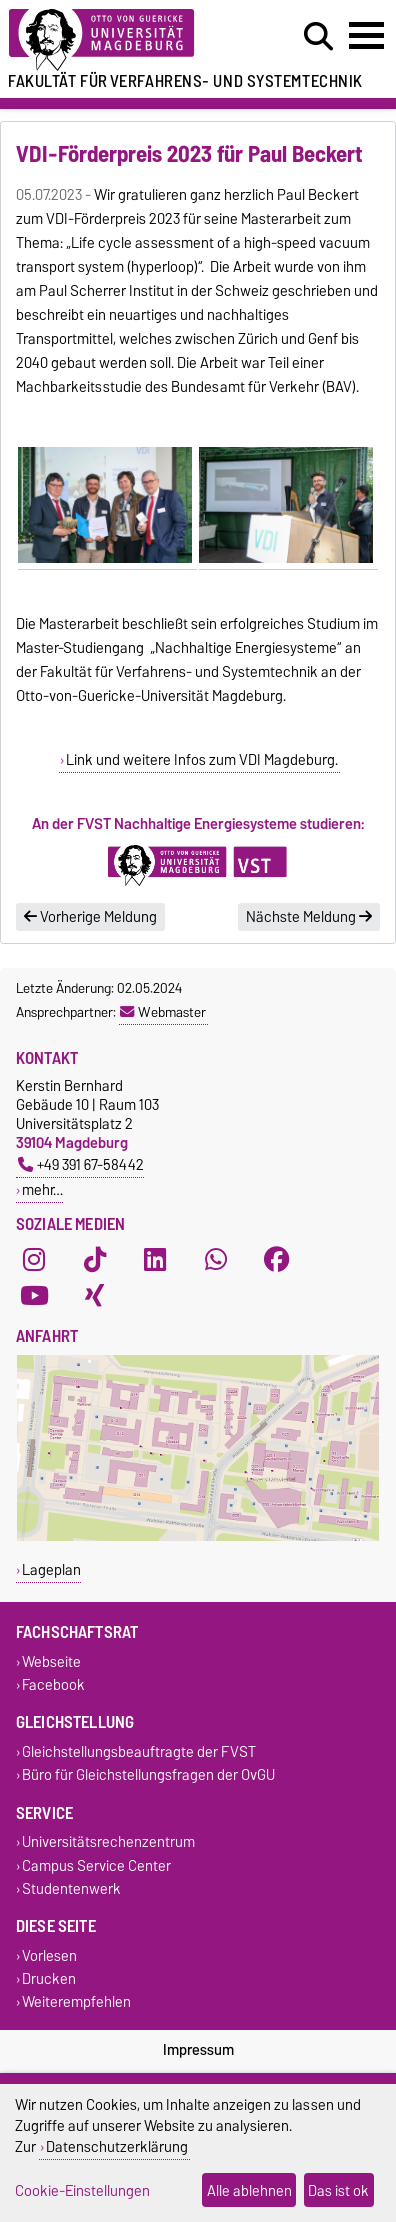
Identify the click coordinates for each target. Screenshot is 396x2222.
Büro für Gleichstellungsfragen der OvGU (148, 1775)
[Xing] (95, 1296)
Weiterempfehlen (76, 2002)
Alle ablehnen (249, 2190)
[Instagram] (34, 1260)
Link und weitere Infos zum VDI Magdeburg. (202, 760)
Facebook (53, 1684)
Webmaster (163, 1012)
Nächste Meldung (309, 917)
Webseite (51, 1661)
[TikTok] (95, 1260)
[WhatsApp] (216, 1260)
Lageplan (51, 1569)
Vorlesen (49, 1955)
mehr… (42, 1189)
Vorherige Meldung (90, 917)
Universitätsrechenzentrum (108, 1842)
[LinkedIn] (155, 1260)
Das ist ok (338, 2190)
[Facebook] (277, 1260)
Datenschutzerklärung (117, 2146)
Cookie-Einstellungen (82, 2190)
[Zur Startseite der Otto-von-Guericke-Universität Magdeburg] (122, 40)
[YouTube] (34, 1296)
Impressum (198, 2050)
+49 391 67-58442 (81, 1164)
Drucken (49, 1979)
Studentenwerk (71, 1888)
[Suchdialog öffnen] (318, 37)
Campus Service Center (96, 1865)
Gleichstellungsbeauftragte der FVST (139, 1751)
